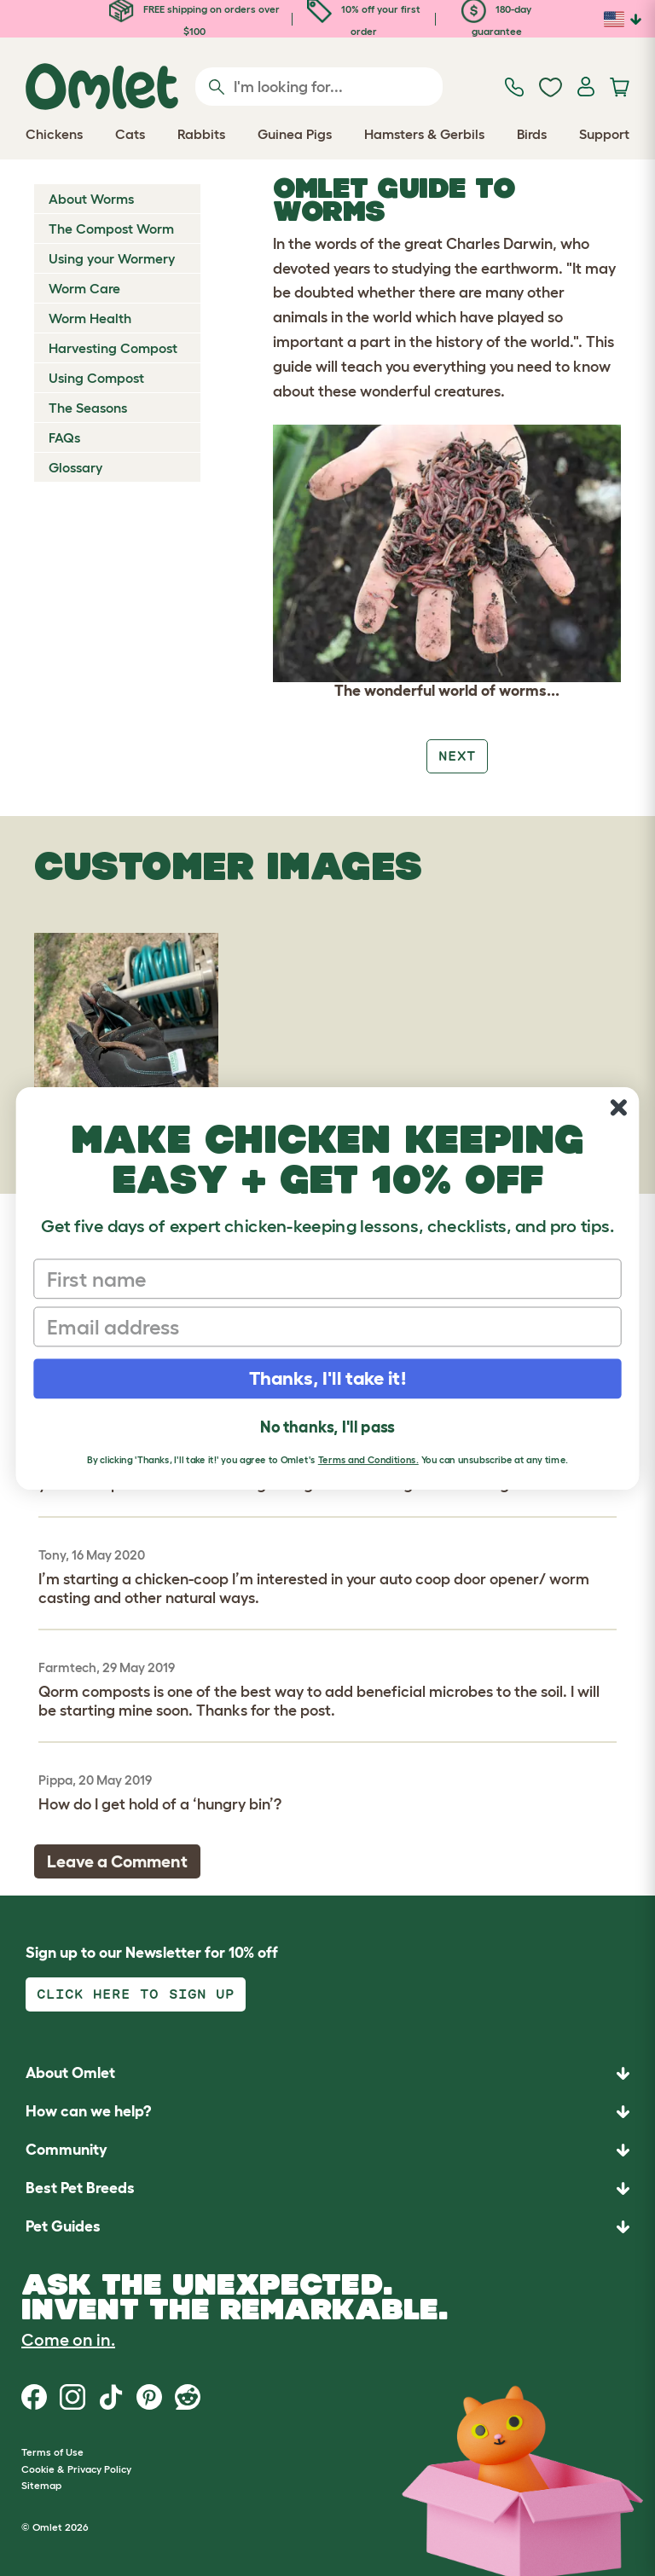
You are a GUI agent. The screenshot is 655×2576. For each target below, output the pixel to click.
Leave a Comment (117, 1861)
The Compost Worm (111, 228)
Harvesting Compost (113, 348)
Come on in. (68, 2339)
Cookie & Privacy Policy (76, 2469)
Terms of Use (52, 2451)
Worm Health (90, 318)
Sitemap (41, 2485)
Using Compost (96, 377)
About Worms (91, 198)
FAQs (64, 437)
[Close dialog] (619, 1107)
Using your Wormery (112, 258)
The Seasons (88, 407)
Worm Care (84, 288)
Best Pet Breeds (80, 2188)
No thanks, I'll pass (327, 1426)
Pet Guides (63, 2226)
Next (457, 756)
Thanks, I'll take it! (328, 1377)
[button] (327, 2227)
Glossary (75, 467)
